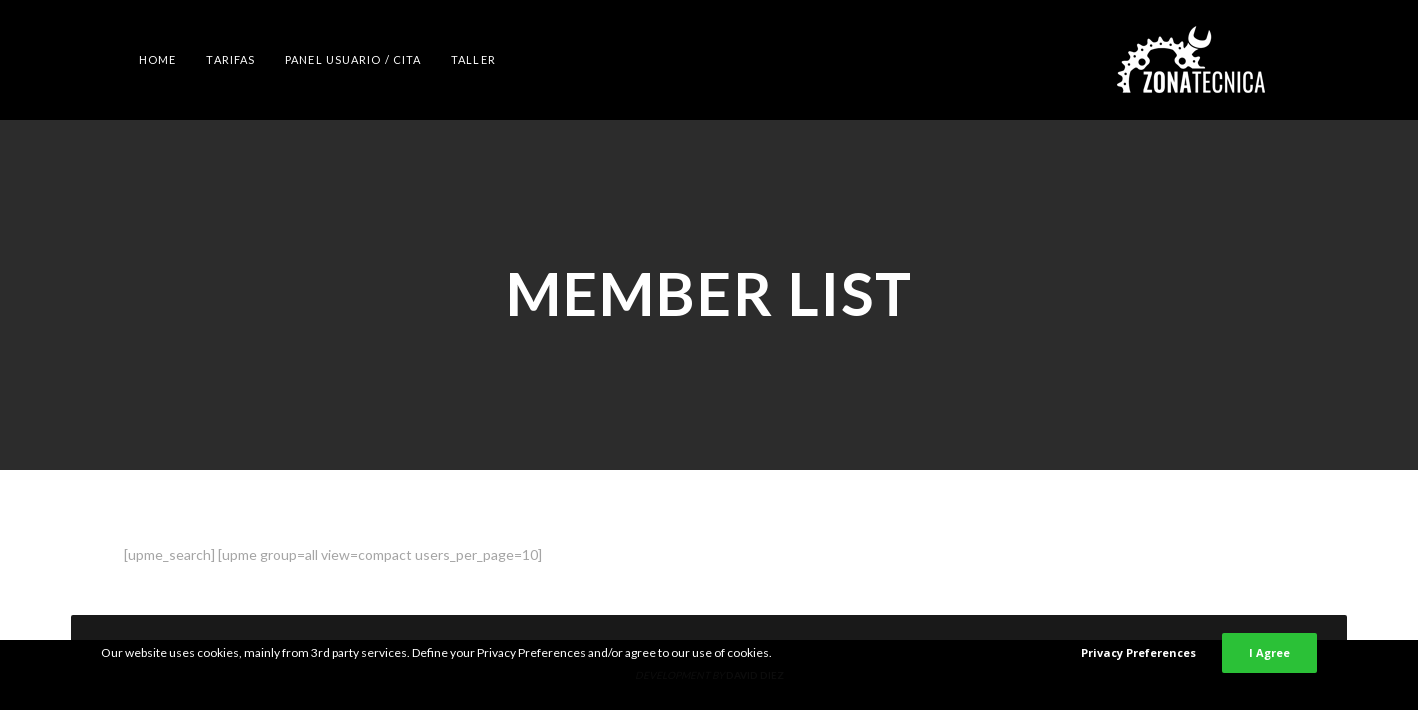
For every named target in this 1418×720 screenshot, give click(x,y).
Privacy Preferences (1138, 652)
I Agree (1269, 652)
